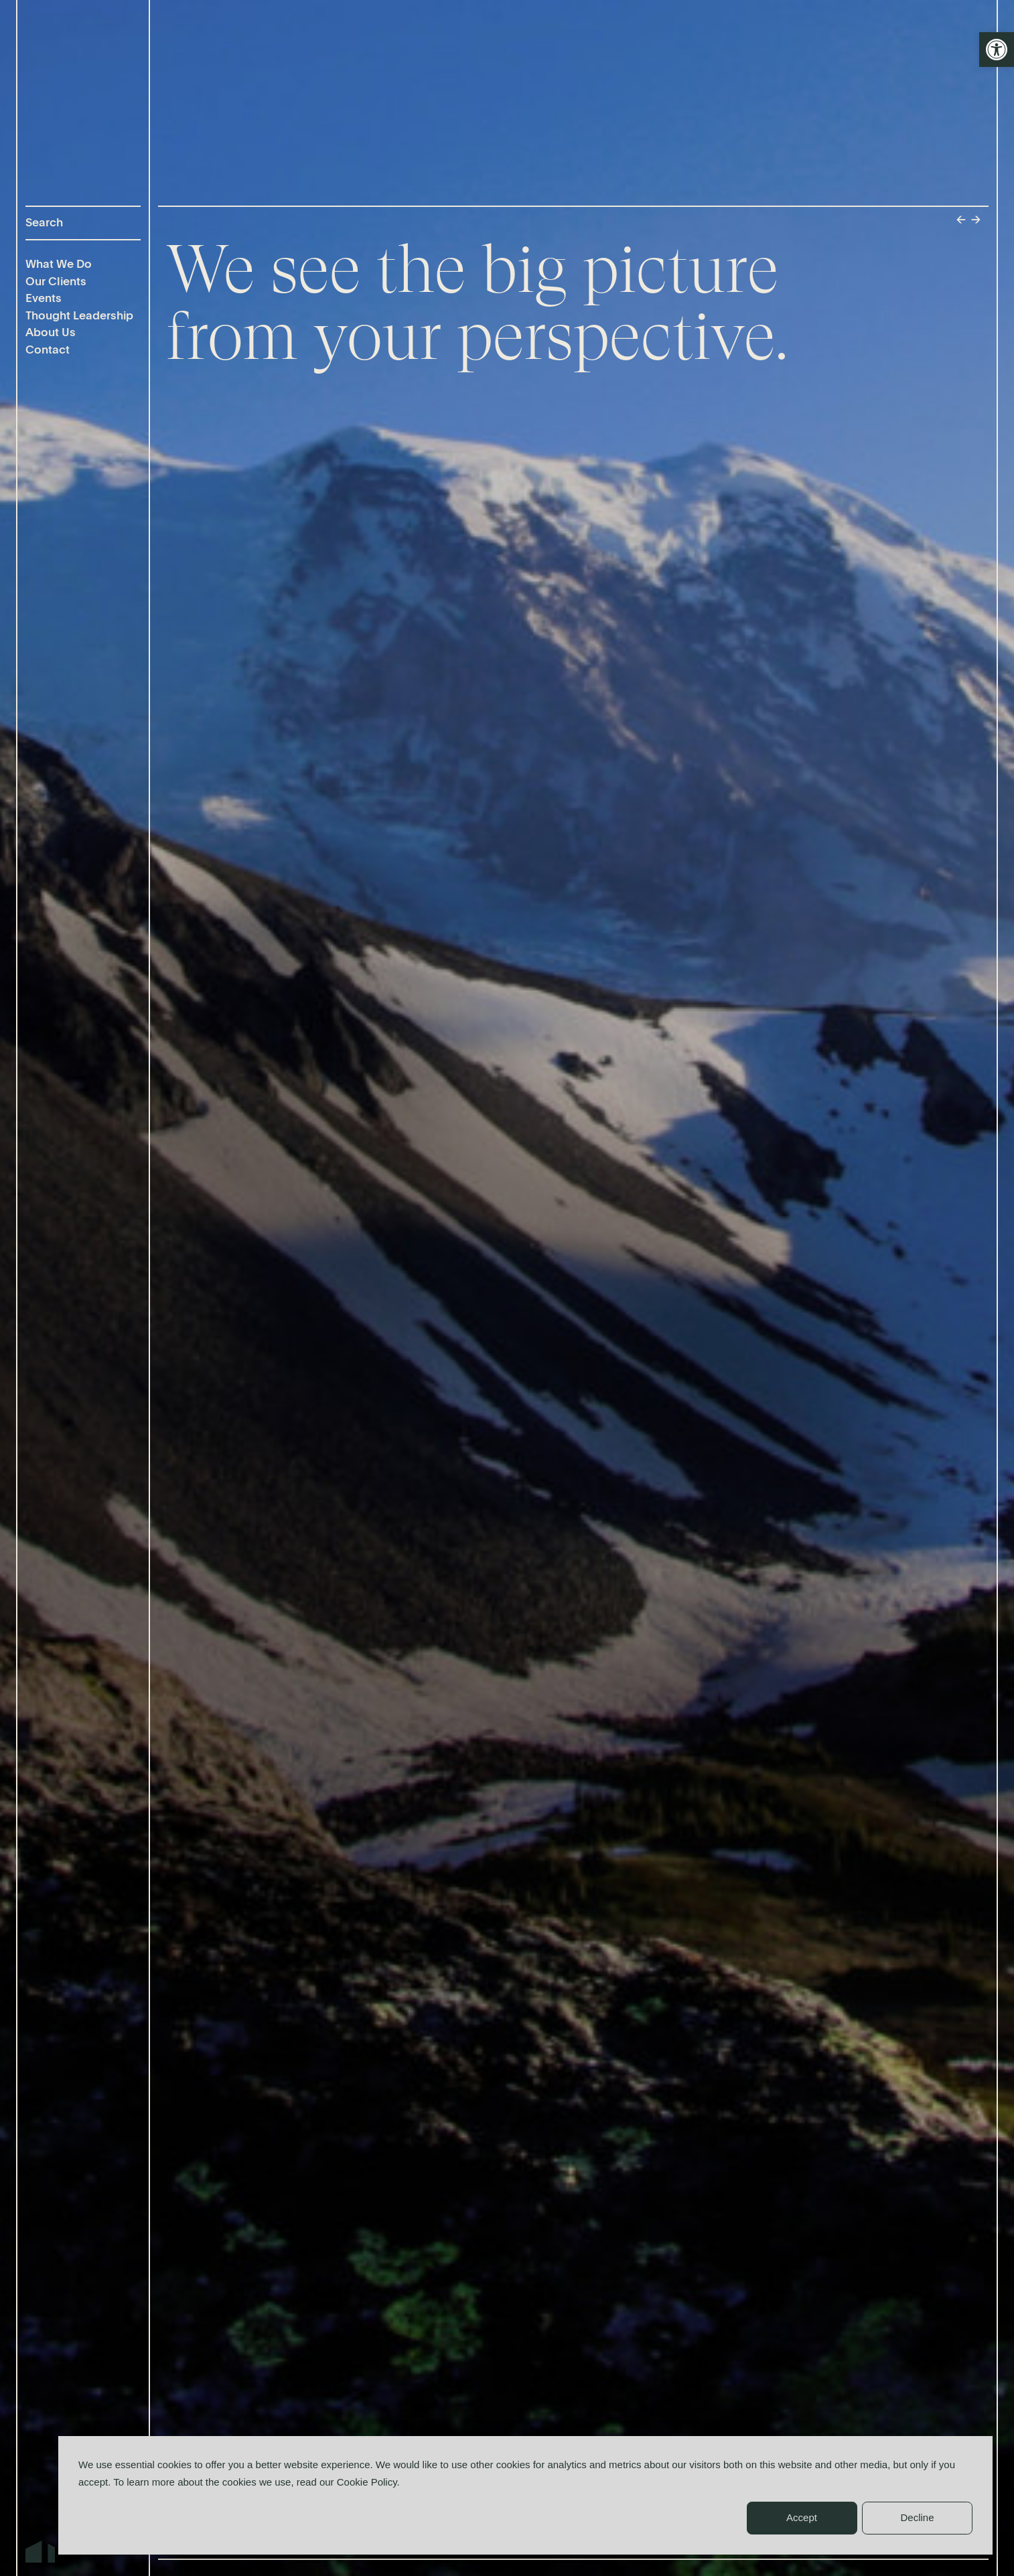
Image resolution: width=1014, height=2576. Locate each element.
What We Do (58, 265)
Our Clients (55, 282)
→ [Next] (976, 220)
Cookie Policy (367, 2482)
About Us (50, 333)
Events (43, 299)
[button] (996, 49)
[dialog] (525, 2495)
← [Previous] (961, 220)
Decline (917, 2517)
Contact (47, 350)
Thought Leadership (79, 316)
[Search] (83, 223)
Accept (801, 2517)
